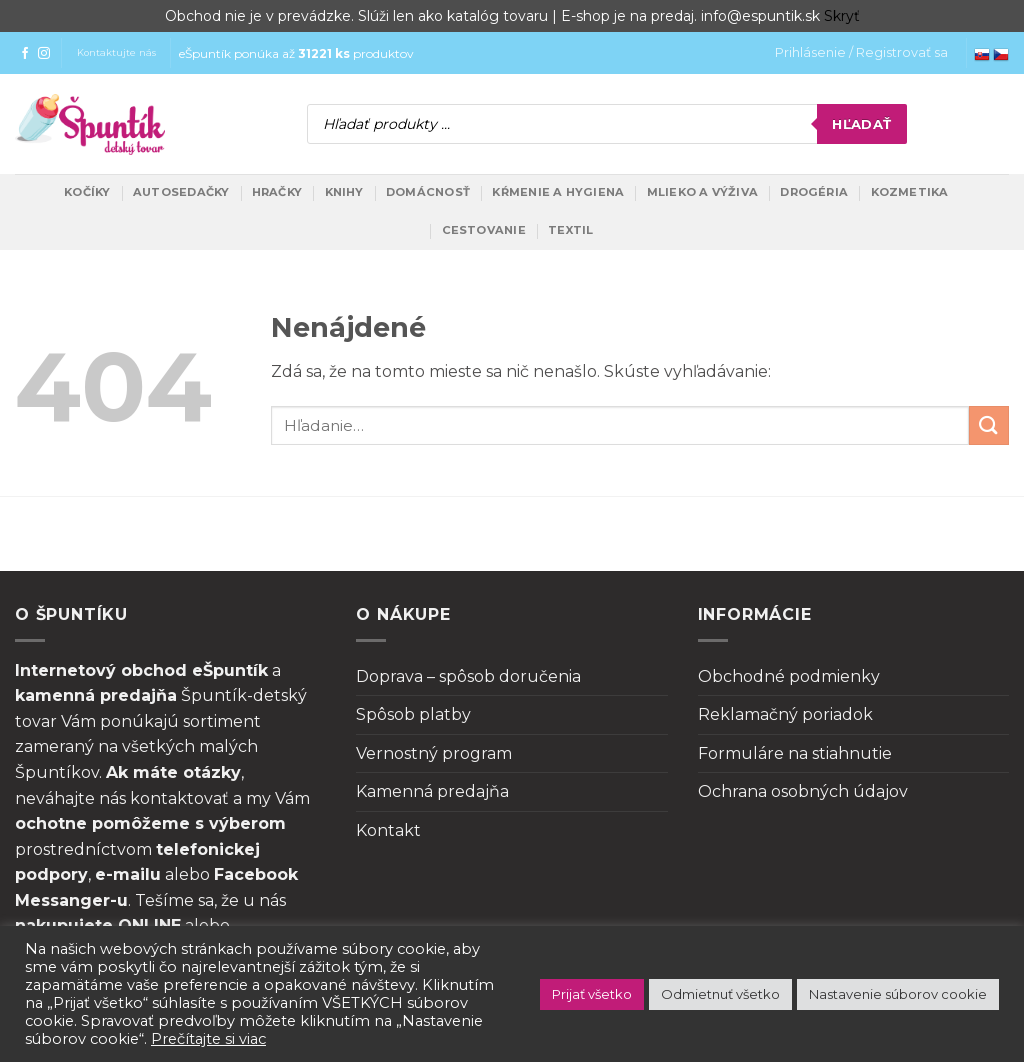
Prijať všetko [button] (592, 994)
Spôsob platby (413, 714)
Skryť (842, 16)
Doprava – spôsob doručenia (468, 676)
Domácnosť (428, 192)
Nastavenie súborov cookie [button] (898, 994)
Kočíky (87, 192)
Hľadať (861, 124)
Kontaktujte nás (116, 52)
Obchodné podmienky (789, 676)
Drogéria (814, 192)
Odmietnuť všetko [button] (720, 994)
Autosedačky (181, 192)
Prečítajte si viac (208, 1039)
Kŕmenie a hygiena (558, 192)
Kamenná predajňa (432, 791)
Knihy (344, 192)
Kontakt (388, 830)
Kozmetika (910, 192)
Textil (570, 230)
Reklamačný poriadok (785, 714)
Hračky (277, 192)
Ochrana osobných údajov (803, 791)
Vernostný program (434, 753)
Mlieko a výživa (702, 192)
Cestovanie (484, 230)
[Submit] (989, 425)
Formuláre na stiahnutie (795, 753)
